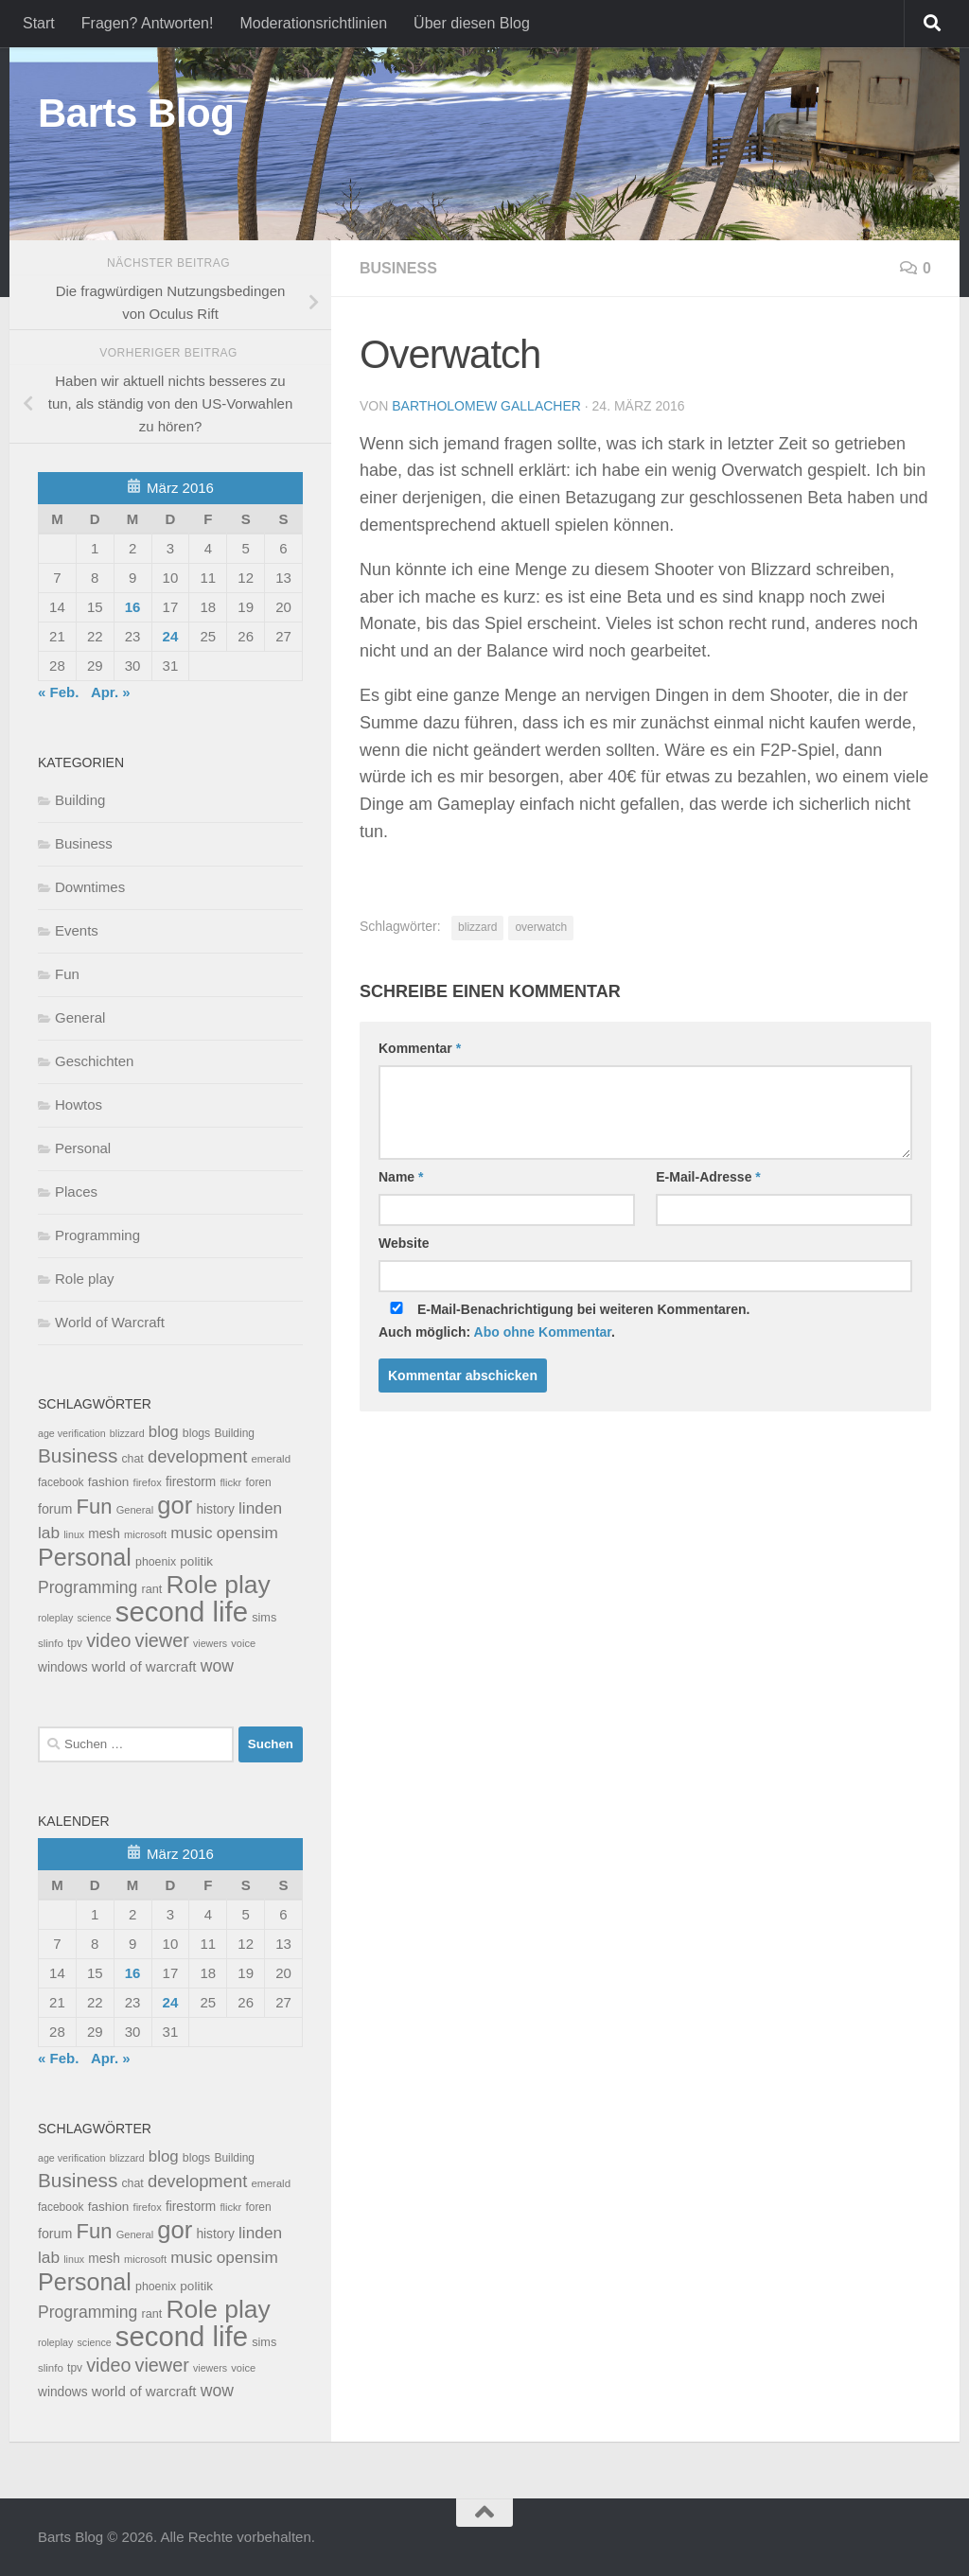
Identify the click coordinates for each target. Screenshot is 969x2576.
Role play (85, 1278)
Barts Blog (136, 113)
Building (80, 800)
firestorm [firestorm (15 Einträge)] (191, 1482)
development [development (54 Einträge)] (197, 1456)
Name (401, 1176)
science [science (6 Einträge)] (95, 1617)
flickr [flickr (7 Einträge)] (230, 1482)
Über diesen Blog (472, 23)
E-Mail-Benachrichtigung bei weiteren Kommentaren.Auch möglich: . (564, 1321)
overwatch (541, 927)
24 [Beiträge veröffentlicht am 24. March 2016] (171, 636)
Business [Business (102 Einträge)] (77, 1455)
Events (76, 930)
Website (404, 1243)
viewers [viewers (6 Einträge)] (210, 1643)
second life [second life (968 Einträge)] (181, 1611)
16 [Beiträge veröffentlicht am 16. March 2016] (133, 607)
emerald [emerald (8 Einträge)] (271, 1458)
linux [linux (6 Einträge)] (73, 1534)
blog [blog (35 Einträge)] (164, 1432)
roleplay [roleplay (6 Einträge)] (55, 1617)
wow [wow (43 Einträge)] (217, 1665)
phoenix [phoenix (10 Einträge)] (155, 1561)
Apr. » (111, 692)
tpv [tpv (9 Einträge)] (74, 1643)
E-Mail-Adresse (708, 1176)
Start (39, 23)
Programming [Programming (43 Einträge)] (87, 1587)
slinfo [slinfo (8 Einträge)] (50, 1643)
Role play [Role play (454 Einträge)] (218, 1584)
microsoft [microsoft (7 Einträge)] (145, 1534)
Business (398, 268)
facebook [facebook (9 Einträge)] (61, 1482)
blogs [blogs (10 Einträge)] (196, 1433)
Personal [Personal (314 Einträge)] (85, 1557)
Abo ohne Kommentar (542, 1332)
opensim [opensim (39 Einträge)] (247, 1532)
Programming (97, 1235)
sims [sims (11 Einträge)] (264, 1617)
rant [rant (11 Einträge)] (152, 1589)
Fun (67, 974)
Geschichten (94, 1061)
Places (76, 1191)
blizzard (477, 927)
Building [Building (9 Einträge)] (234, 1433)
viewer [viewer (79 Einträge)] (162, 1640)
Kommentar (420, 1048)
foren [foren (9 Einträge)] (258, 1482)
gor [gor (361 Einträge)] (174, 1505)
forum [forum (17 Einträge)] (55, 1508)
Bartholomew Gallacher (486, 405)
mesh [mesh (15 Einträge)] (104, 1534)
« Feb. (58, 692)
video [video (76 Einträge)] (108, 1640)
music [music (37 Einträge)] (191, 1533)
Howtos (78, 1104)
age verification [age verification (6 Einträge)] (72, 1433)
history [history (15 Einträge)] (215, 1509)
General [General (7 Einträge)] (134, 1510)
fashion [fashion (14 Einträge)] (109, 1482)
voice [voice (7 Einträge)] (243, 1643)
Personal (83, 1148)
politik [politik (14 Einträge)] (196, 1561)
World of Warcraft (110, 1322)
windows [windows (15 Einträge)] (63, 1667)
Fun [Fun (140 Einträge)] (95, 1506)
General (80, 1017)
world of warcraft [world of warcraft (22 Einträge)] (144, 1666)
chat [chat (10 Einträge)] (132, 1458)
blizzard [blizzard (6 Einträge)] (127, 1433)
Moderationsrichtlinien (313, 23)
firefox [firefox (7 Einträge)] (147, 1482)
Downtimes (90, 887)
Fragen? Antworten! (147, 23)
